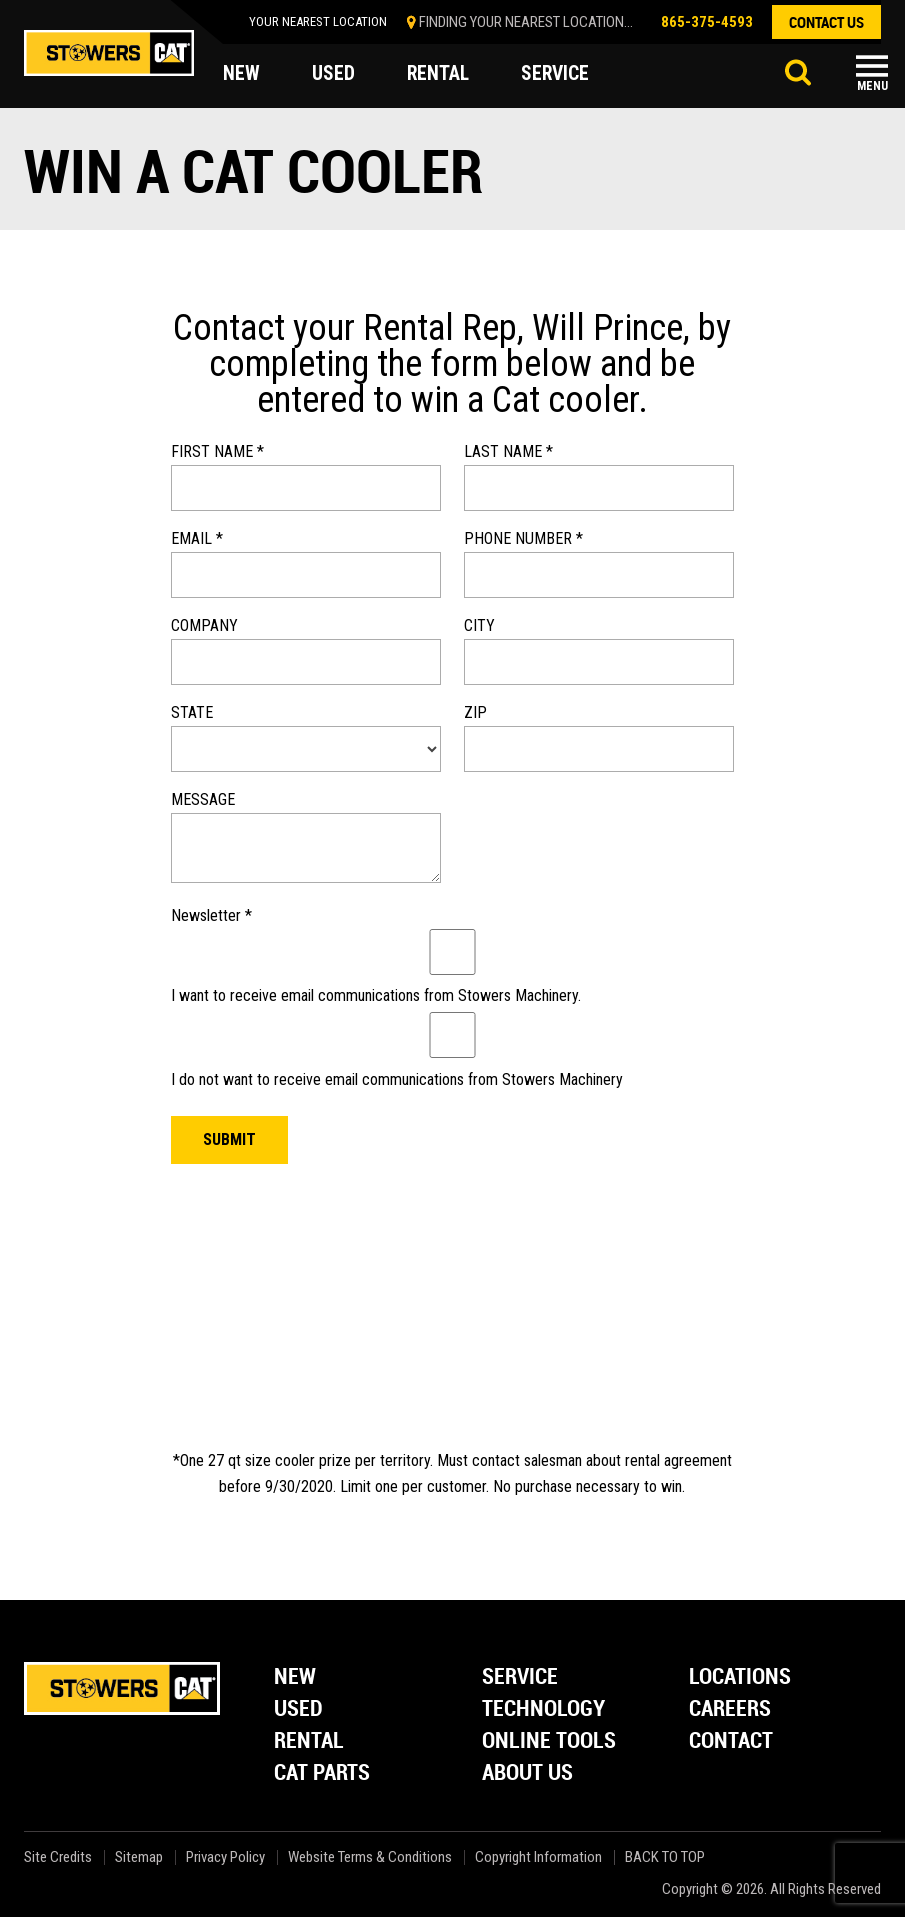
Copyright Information (538, 1857)
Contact (731, 1741)
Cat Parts (322, 1773)
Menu (872, 86)
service (558, 74)
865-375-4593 (707, 22)
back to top (666, 1857)
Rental (309, 1741)
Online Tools (549, 1741)
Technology (543, 1709)
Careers (730, 1709)
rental (439, 74)
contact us (826, 22)
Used (298, 1709)
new (241, 74)
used (333, 74)
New (295, 1677)
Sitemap (139, 1857)
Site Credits (58, 1857)
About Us (527, 1773)
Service (520, 1677)
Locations (740, 1677)
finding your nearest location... (526, 22)
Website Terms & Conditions (370, 1857)
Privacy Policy (225, 1857)
